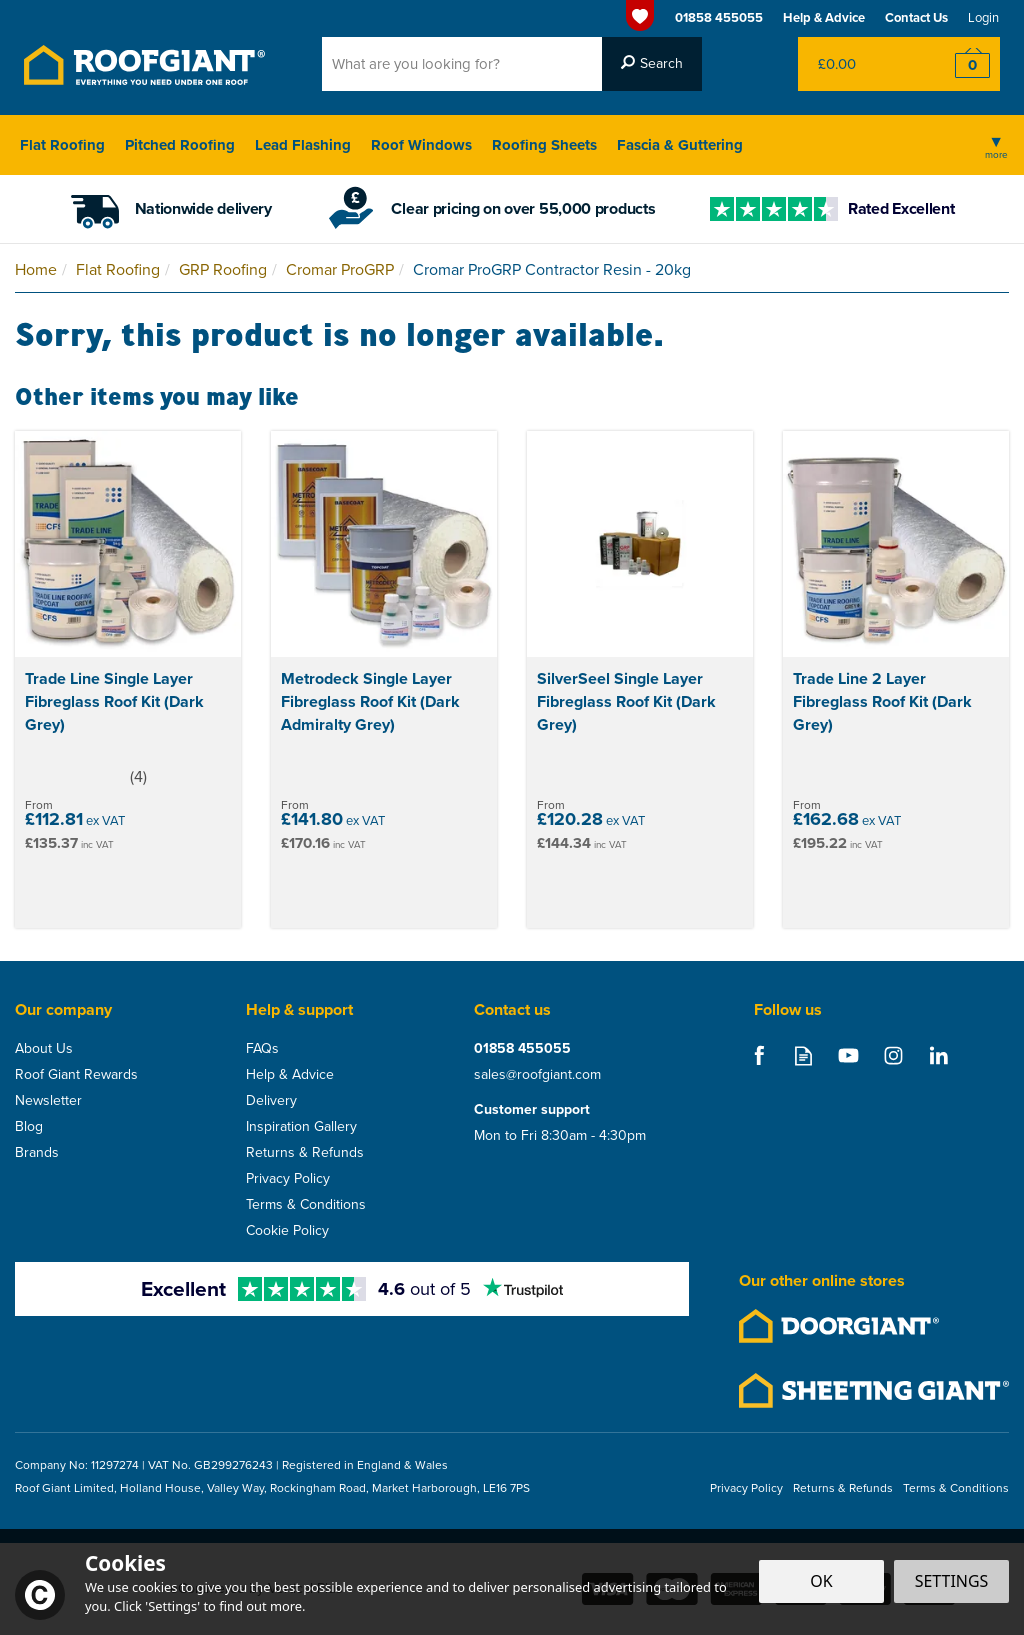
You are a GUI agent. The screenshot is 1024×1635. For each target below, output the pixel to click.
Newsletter (48, 1101)
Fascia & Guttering (680, 145)
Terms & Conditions (306, 1205)
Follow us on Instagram (893, 1055)
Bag (858, 64)
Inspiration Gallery (301, 1127)
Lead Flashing (303, 145)
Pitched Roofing (180, 145)
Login (983, 17)
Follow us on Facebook (758, 1055)
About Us (44, 1049)
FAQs (262, 1049)
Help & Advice (290, 1075)
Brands (37, 1153)
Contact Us (916, 17)
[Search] (462, 64)
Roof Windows (421, 145)
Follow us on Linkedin (938, 1055)
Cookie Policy (287, 1231)
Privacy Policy (288, 1179)
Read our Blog (803, 1055)
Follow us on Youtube (848, 1055)
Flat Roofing (62, 145)
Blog (29, 1127)
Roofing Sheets (544, 145)
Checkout (959, 64)
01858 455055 (522, 1049)
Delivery (271, 1101)
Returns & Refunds (305, 1153)
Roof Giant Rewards (76, 1075)
